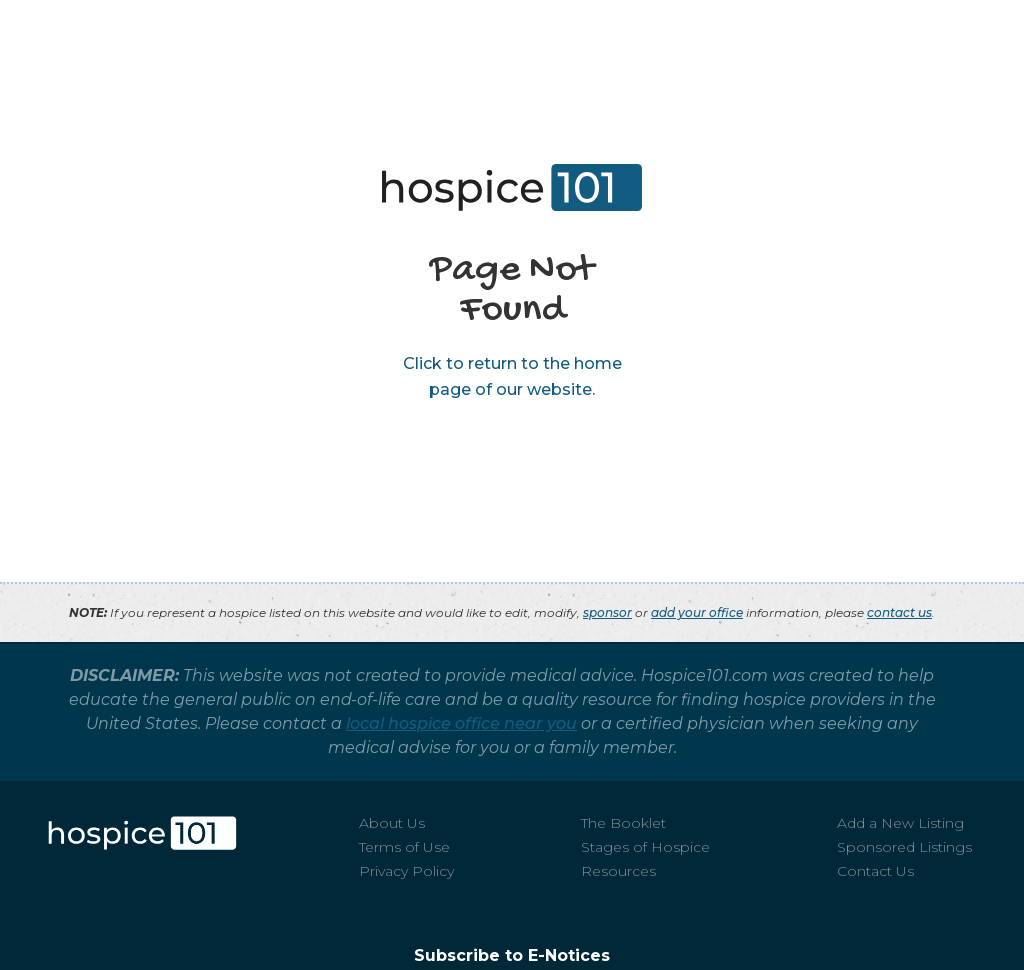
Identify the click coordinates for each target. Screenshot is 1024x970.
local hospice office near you (461, 723)
